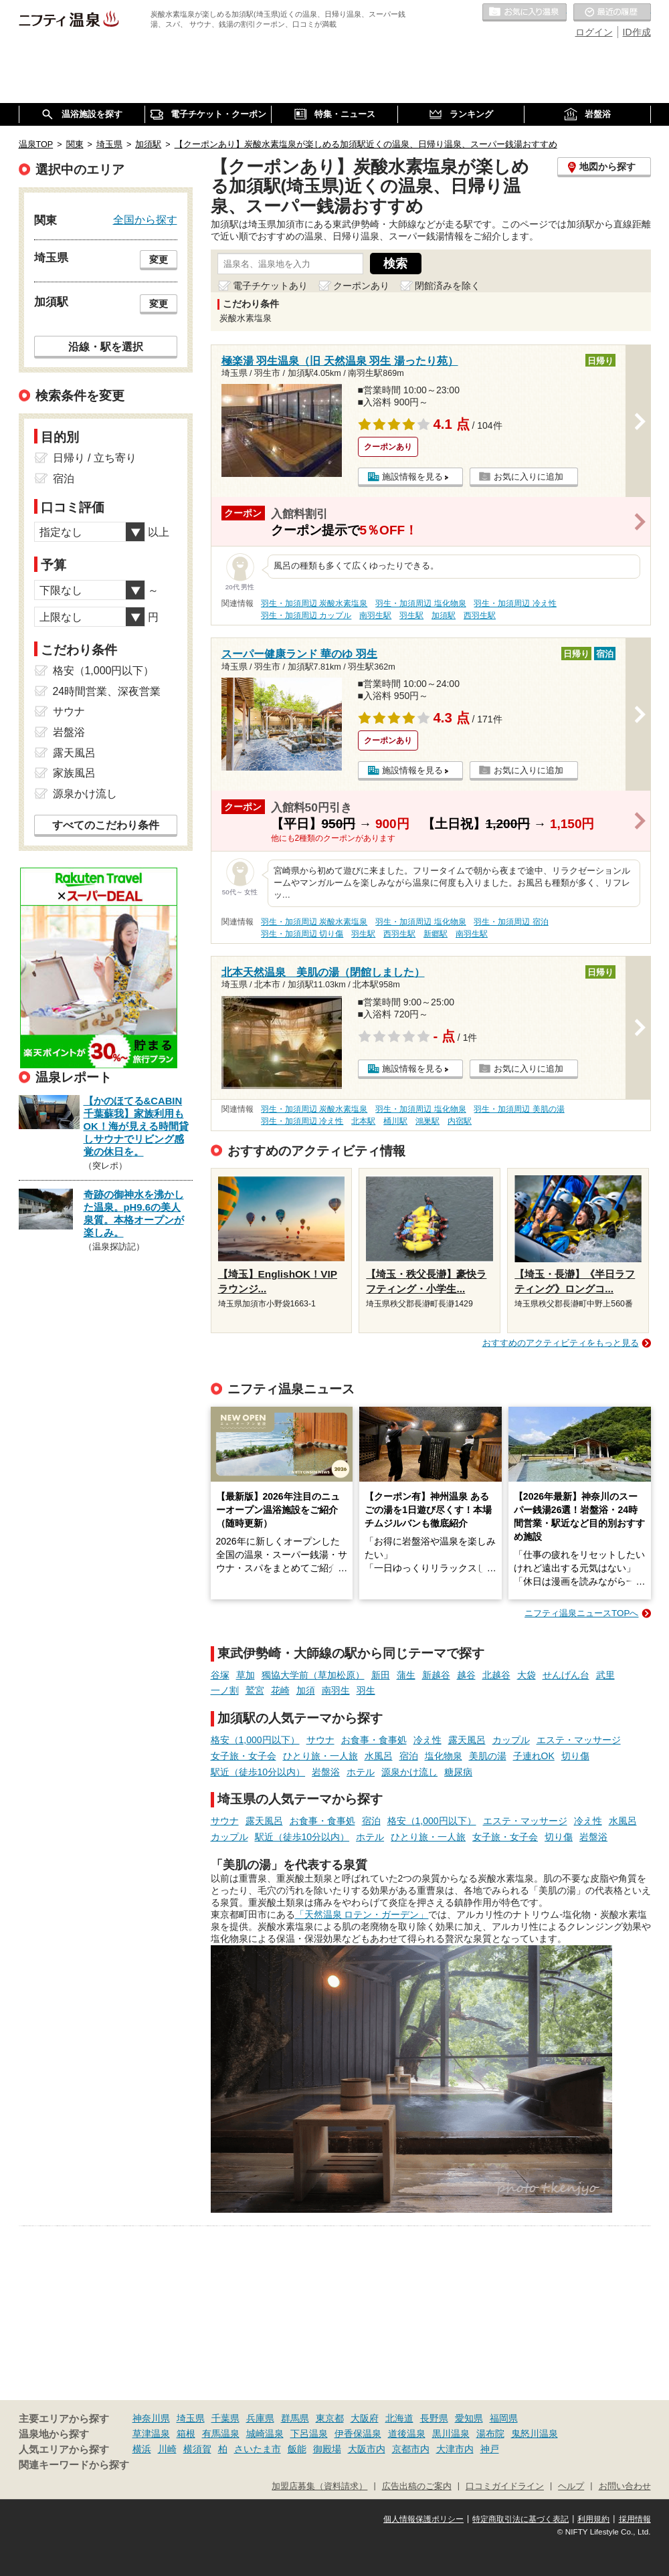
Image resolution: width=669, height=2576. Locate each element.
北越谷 (496, 1675)
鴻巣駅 (427, 1121)
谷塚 (220, 1675)
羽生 (366, 1690)
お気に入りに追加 (528, 477)
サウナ (320, 1740)
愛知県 (469, 2418)
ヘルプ (571, 2486)
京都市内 (410, 2449)
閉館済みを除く (447, 285)
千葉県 (225, 2418)
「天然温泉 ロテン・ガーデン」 (362, 1914)
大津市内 (455, 2449)
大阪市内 (366, 2449)
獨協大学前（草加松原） (313, 1675)
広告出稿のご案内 (417, 2486)
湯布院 (490, 2433)
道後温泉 (406, 2433)
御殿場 (327, 2449)
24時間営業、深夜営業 (107, 691)
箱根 (186, 2433)
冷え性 (427, 1740)
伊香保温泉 (357, 2433)
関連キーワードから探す (74, 2465)
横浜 (141, 2449)
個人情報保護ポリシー (423, 2519)
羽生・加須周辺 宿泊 (511, 921)
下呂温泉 (309, 2433)
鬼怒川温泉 (534, 2433)
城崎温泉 (265, 2433)
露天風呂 (467, 1740)
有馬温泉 (221, 2433)
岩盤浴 (326, 1772)
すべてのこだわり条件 (105, 825)
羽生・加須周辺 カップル (306, 615)
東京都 (330, 2418)
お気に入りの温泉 (524, 12)
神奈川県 (151, 2418)
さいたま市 (257, 2449)
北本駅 (363, 1121)
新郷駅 (435, 933)
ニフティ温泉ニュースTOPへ (581, 1613)
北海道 (399, 2418)
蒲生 (406, 1675)
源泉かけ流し (409, 1772)
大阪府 (365, 2418)
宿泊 (408, 1756)
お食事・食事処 (374, 1740)
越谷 (466, 1675)
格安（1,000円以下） (255, 1740)
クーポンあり (361, 285)
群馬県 (295, 2418)
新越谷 (436, 1675)
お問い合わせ (625, 2486)
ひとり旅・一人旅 (320, 1756)
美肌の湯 (487, 1756)
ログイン (594, 32)
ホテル (361, 1772)
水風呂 (379, 1756)
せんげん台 (566, 1675)
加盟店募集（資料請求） (319, 2486)
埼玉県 (191, 2418)
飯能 (297, 2449)
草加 (245, 1675)
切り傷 (575, 1756)
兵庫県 (260, 2418)
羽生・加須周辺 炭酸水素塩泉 (314, 603)
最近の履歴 (612, 12)
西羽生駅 (480, 615)
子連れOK (534, 1756)
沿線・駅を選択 (105, 346)
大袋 (526, 1675)
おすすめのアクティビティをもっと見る (560, 1343)
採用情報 (635, 2519)
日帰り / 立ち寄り (94, 458)
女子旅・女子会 (243, 1756)
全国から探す (145, 219)
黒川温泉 (451, 2433)
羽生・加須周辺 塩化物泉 (420, 603)
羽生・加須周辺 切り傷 (302, 933)
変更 (158, 259)
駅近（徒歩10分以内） (258, 1772)
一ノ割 (225, 1690)
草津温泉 (151, 2433)
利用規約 (593, 2519)
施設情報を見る (412, 477)
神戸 (489, 2449)
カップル (511, 1740)
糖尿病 (458, 1772)
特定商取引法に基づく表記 (520, 2519)
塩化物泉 (443, 1756)
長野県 (434, 2418)
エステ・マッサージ (579, 1740)
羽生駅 (411, 615)
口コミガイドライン (505, 2486)
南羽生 (336, 1690)
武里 (605, 1675)
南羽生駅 (375, 615)
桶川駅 (395, 1121)
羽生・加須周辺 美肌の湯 (519, 1109)
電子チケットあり (270, 285)
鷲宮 (255, 1690)
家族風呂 (74, 773)
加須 (305, 1690)
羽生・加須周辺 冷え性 (515, 603)
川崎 (167, 2449)
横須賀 (197, 2449)
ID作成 (637, 32)
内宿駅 (460, 1121)
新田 (380, 1675)
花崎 (280, 1690)
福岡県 (504, 2418)
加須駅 (444, 615)
